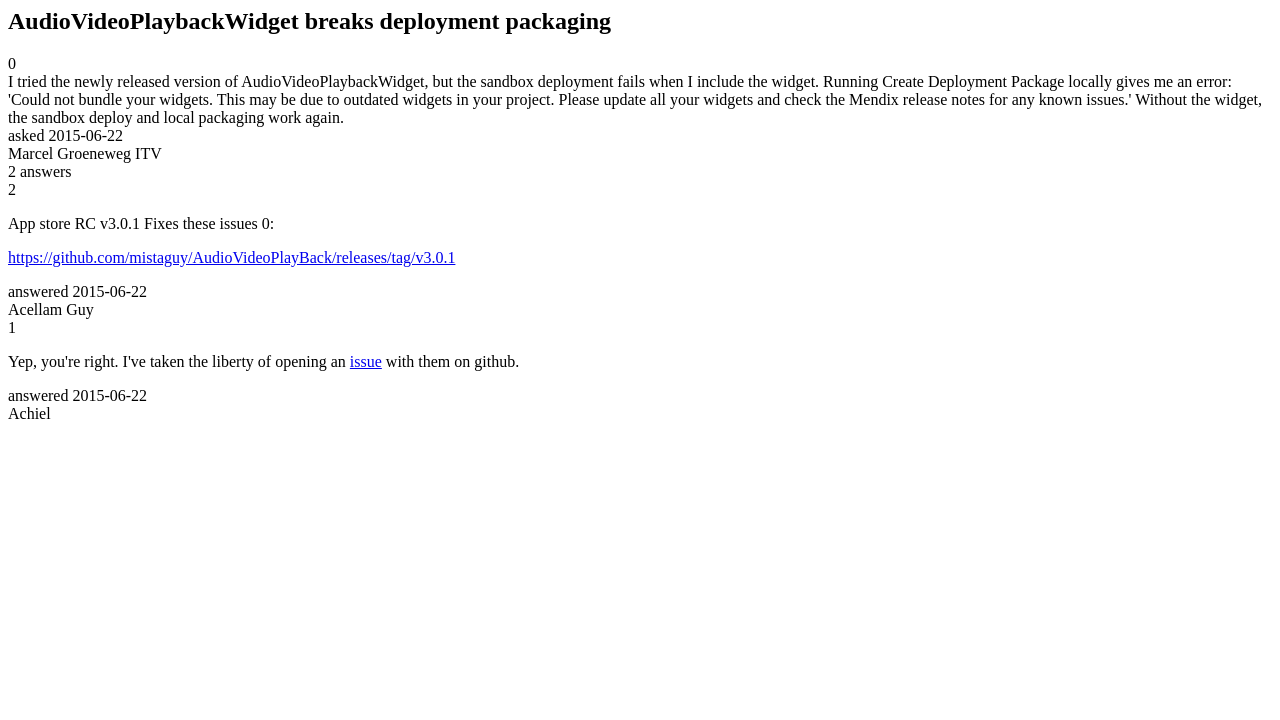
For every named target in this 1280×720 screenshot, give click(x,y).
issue (366, 361)
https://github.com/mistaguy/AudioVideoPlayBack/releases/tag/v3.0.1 (231, 257)
